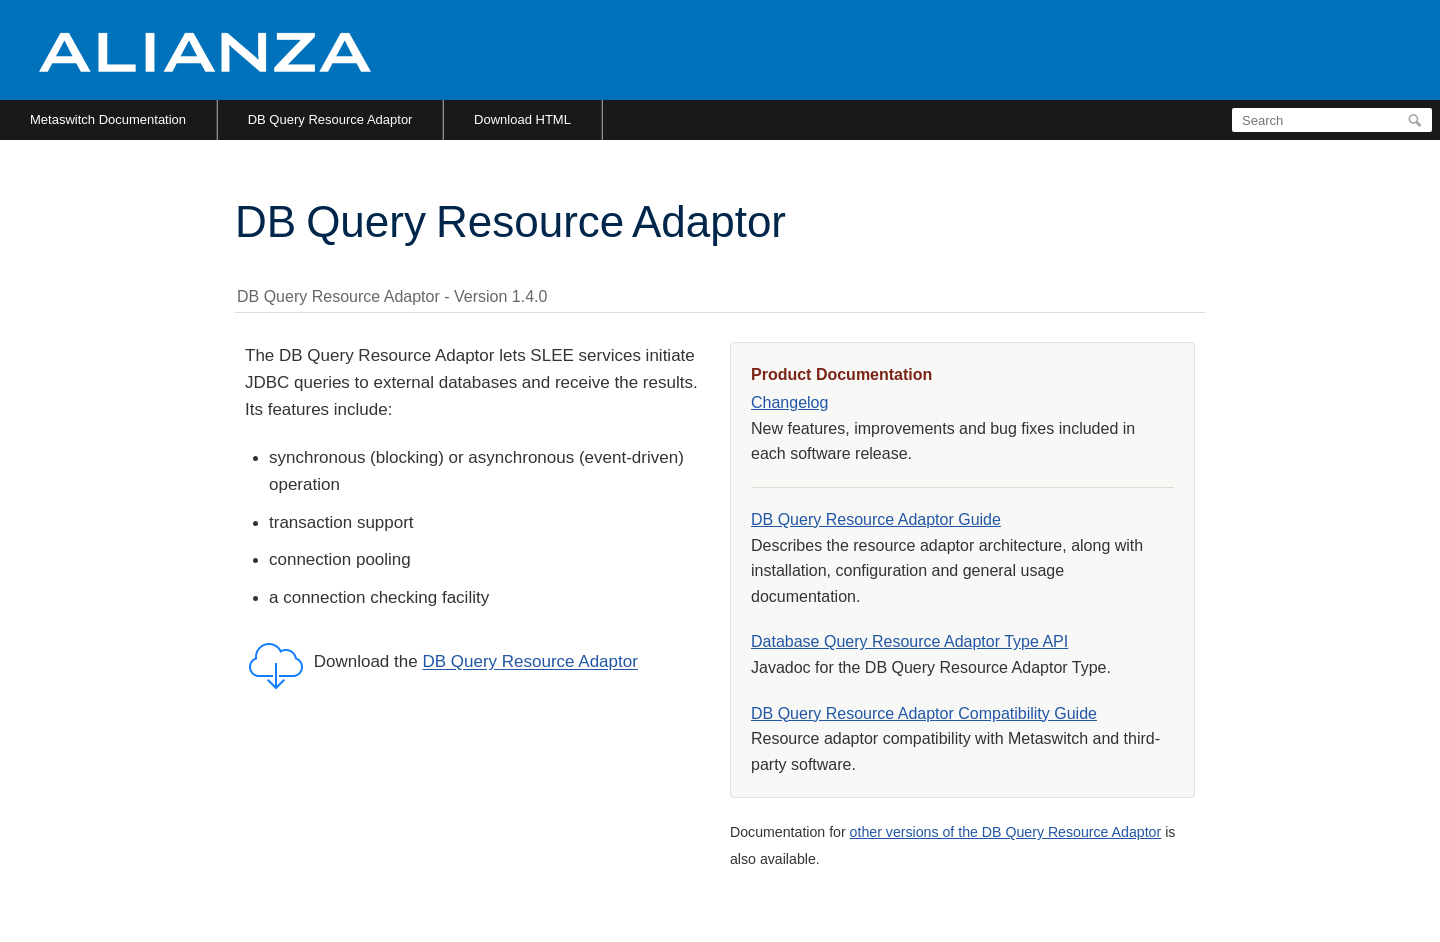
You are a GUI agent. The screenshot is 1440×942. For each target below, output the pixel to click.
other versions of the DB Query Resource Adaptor (1006, 832)
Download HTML (522, 119)
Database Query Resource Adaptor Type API (909, 641)
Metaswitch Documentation (108, 119)
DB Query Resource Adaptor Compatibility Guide (924, 713)
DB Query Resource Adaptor (330, 119)
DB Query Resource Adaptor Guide (876, 519)
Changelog (789, 402)
